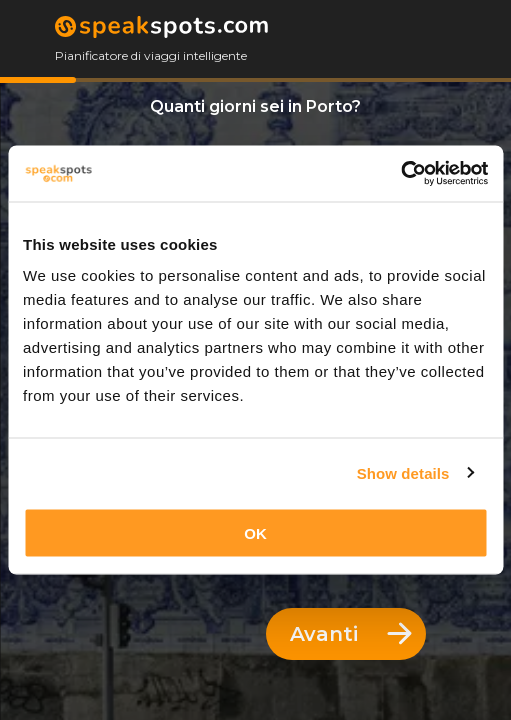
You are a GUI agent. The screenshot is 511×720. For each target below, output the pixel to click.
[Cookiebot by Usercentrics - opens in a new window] (400, 174)
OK (255, 533)
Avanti (351, 634)
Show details (403, 472)
